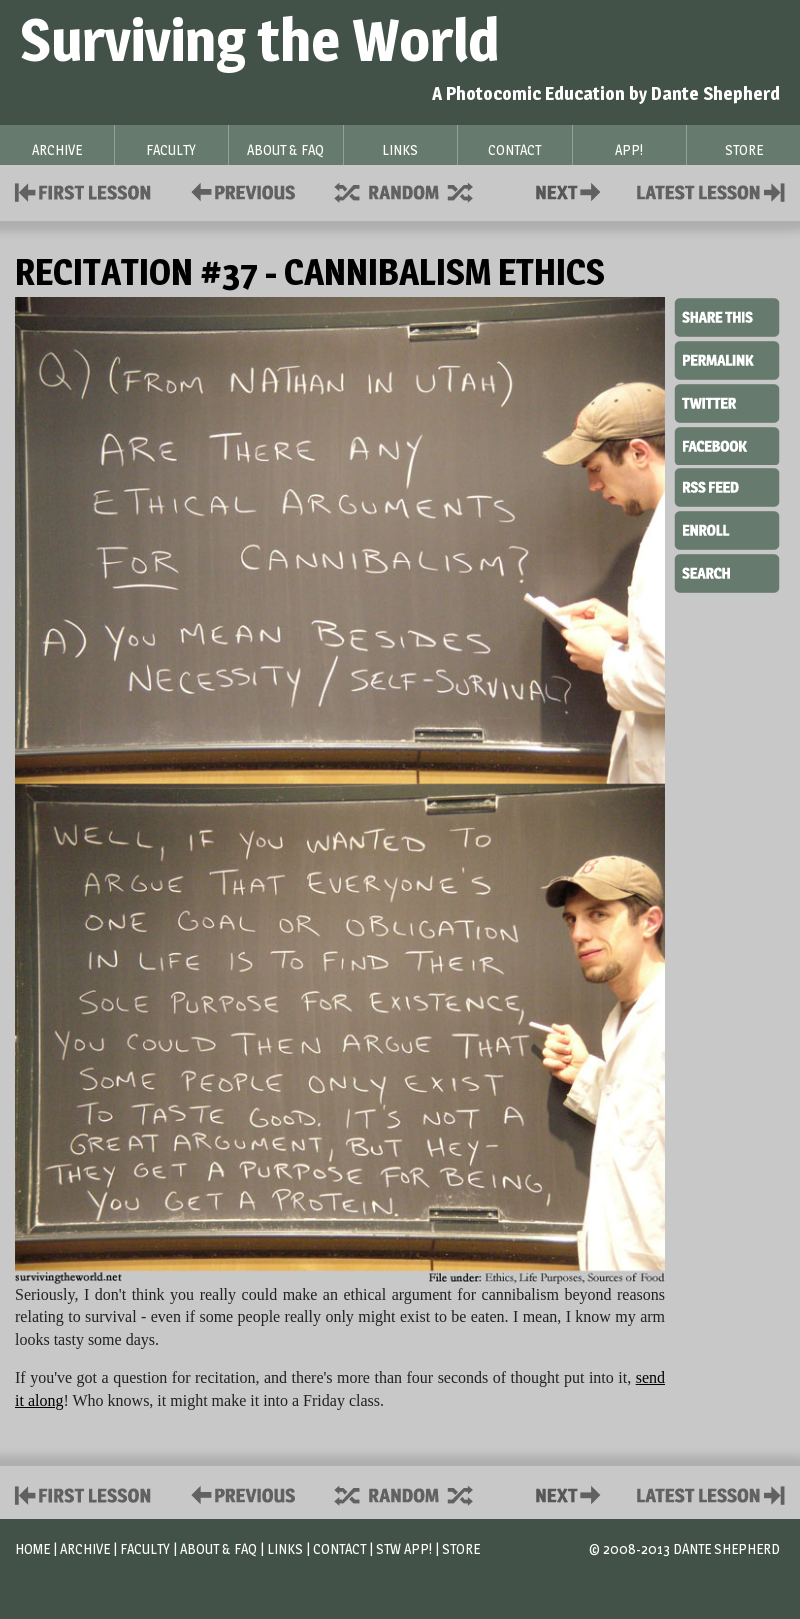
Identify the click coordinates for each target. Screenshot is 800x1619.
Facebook (727, 444)
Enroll (727, 528)
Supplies (417, 190)
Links (285, 1548)
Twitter (727, 402)
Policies (239, 190)
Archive (85, 1548)
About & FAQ (218, 1548)
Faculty (145, 1548)
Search (727, 571)
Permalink (727, 360)
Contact (572, 190)
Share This (727, 318)
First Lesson (83, 190)
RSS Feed (727, 486)
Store (461, 1548)
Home (32, 1548)
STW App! (404, 1548)
